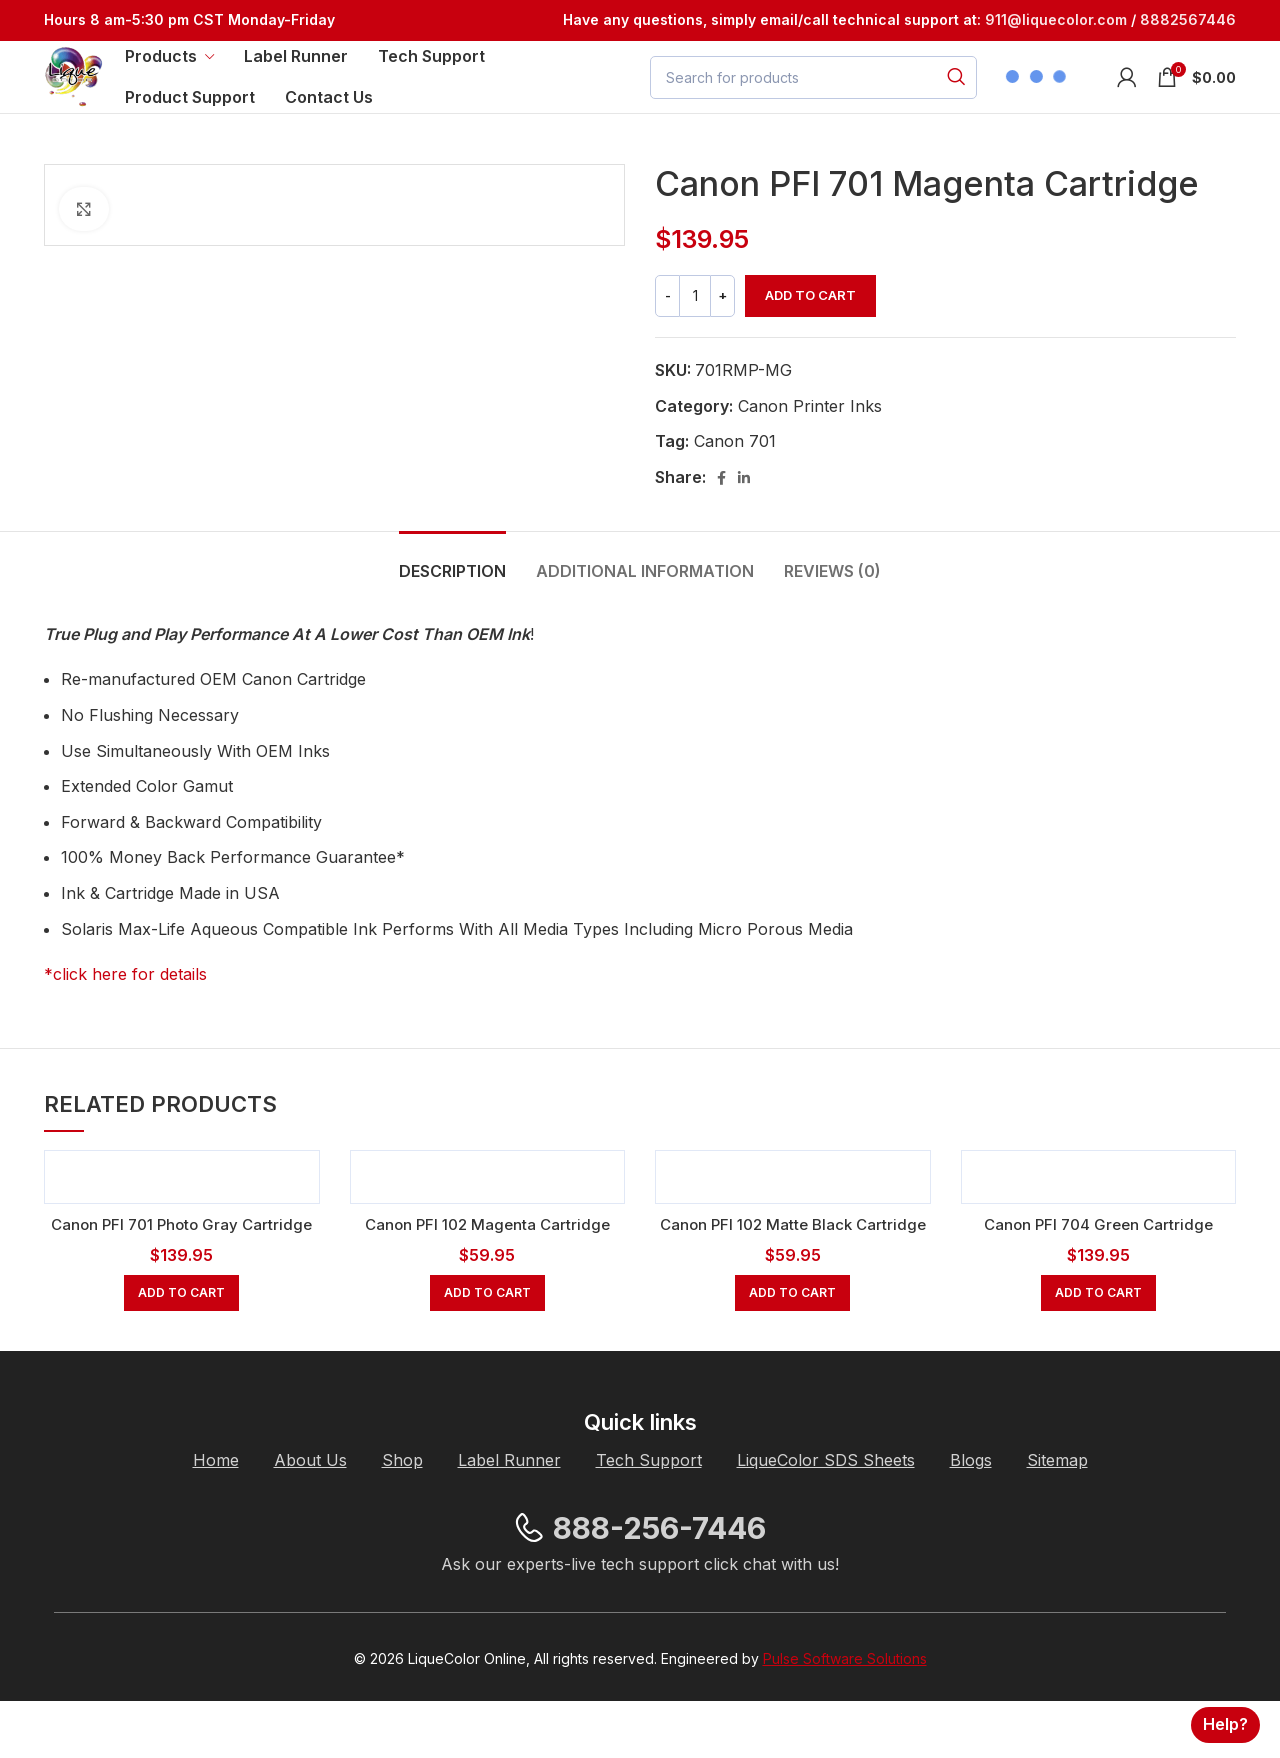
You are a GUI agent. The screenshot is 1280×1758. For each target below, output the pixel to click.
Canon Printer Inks (810, 440)
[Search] (813, 96)
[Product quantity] (695, 331)
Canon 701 (735, 476)
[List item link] (216, 1518)
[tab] (452, 595)
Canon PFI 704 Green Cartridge (1098, 1258)
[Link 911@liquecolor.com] (1056, 21)
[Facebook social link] (721, 512)
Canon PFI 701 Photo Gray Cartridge (182, 1258)
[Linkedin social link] (744, 512)
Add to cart (810, 330)
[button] (181, 1350)
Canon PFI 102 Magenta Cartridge (487, 1258)
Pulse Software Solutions (845, 1715)
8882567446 (1188, 21)
